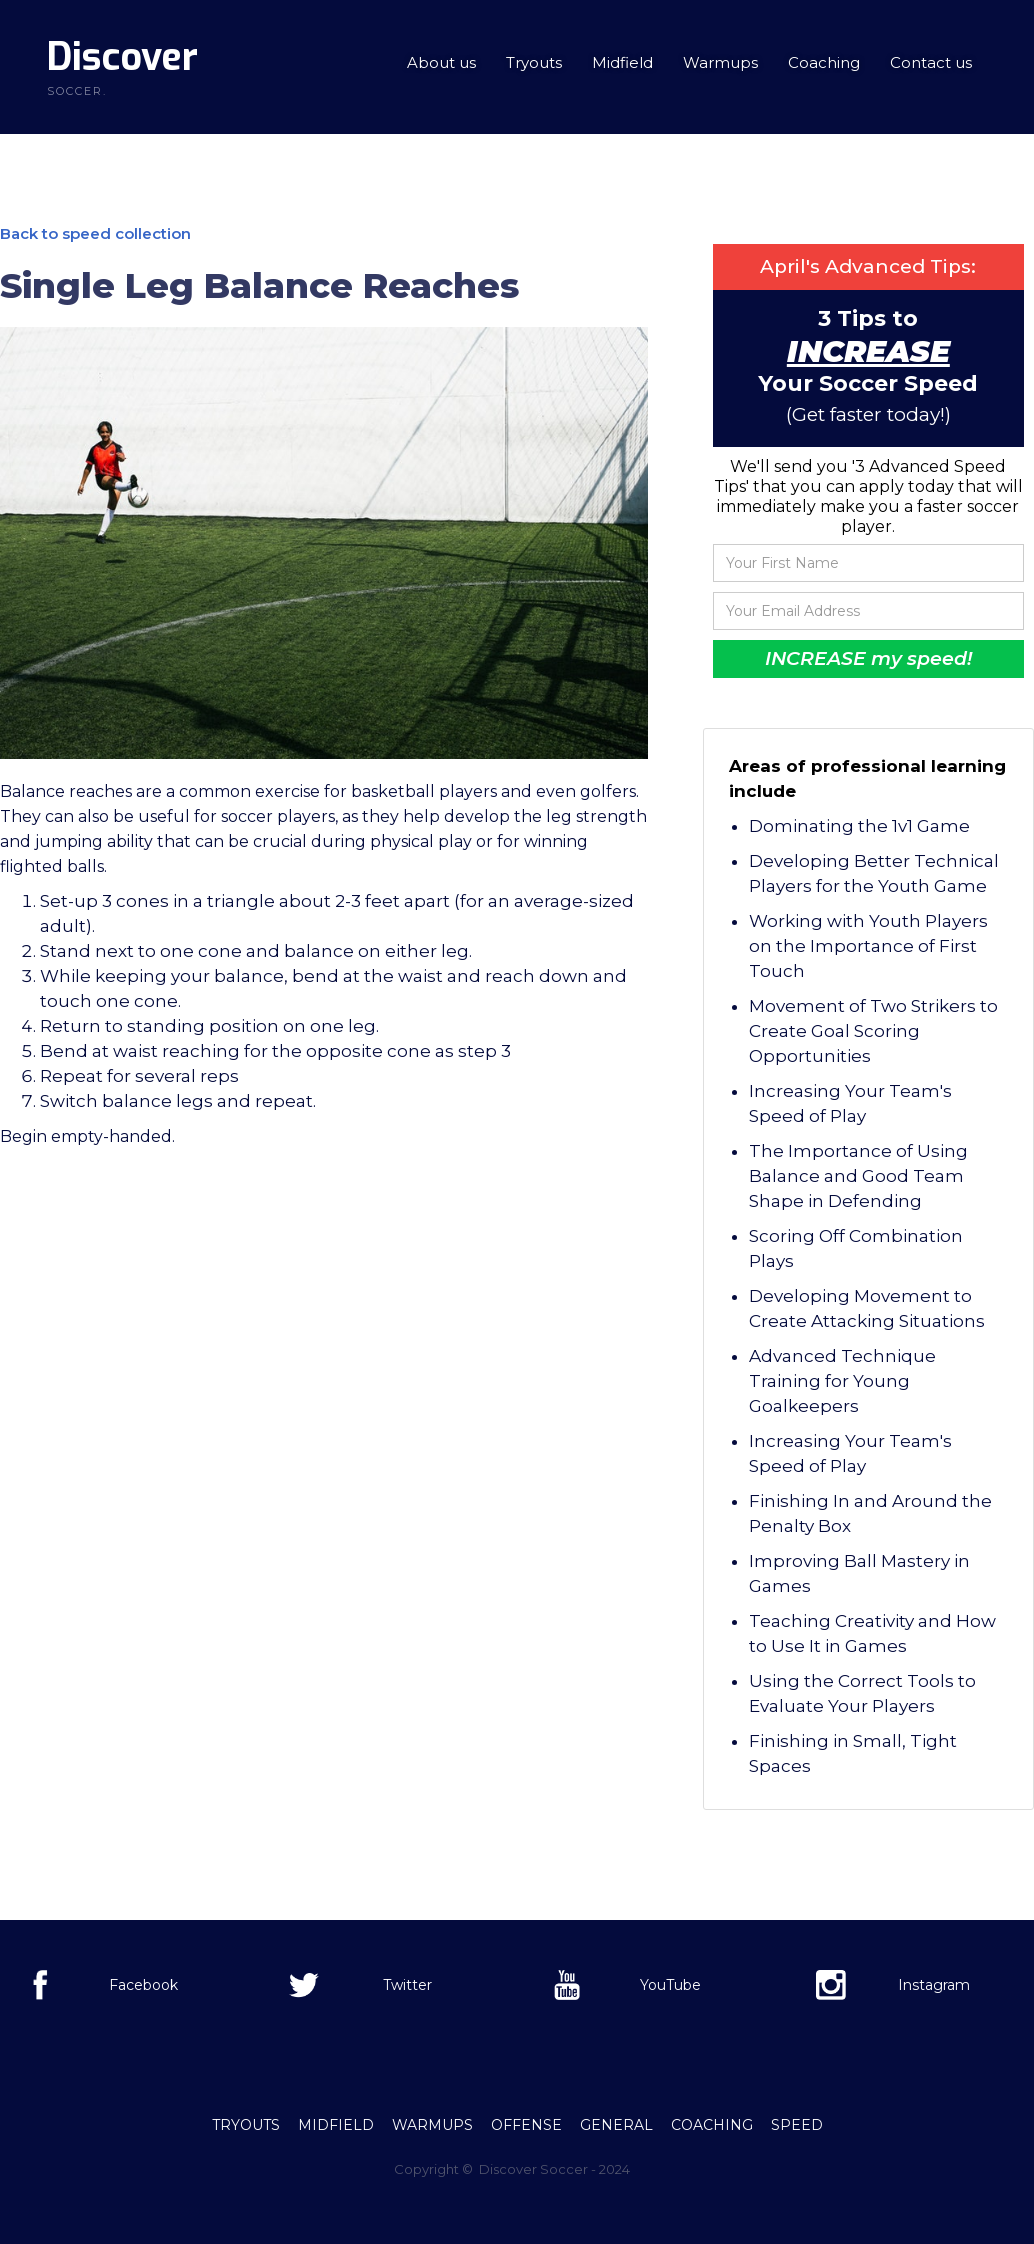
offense (526, 2125)
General (616, 2125)
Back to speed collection (95, 233)
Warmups (720, 62)
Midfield (622, 62)
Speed (797, 2125)
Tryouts (534, 62)
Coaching (824, 62)
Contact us (931, 62)
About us (441, 62)
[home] (122, 67)
